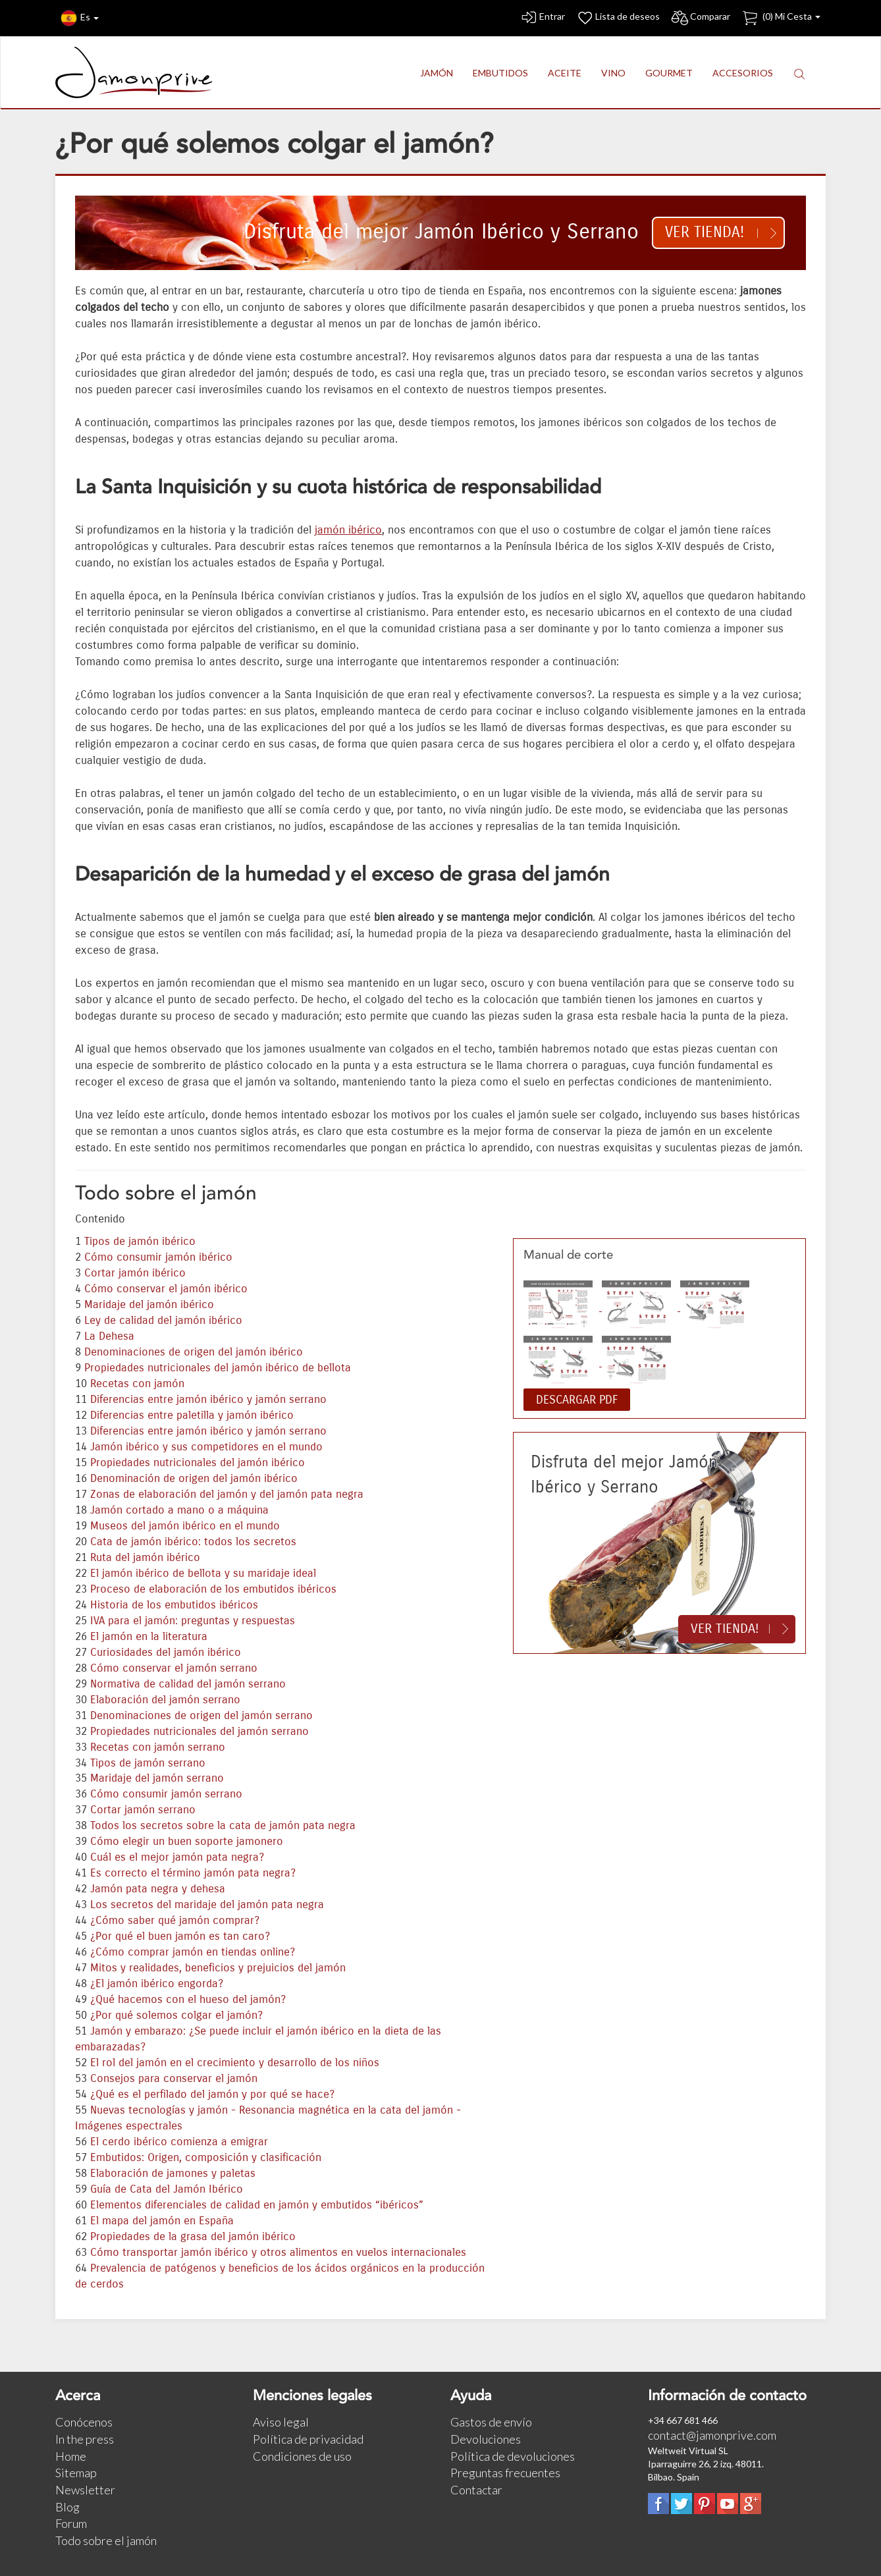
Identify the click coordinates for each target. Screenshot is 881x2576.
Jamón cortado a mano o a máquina (179, 1510)
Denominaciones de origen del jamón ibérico (193, 1352)
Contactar (476, 2489)
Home (70, 2456)
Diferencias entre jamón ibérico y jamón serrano (208, 1399)
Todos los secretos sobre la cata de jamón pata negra (223, 1825)
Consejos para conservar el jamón (173, 2078)
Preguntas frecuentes (505, 2472)
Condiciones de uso (302, 2456)
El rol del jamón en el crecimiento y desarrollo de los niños (234, 2062)
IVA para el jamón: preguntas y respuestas (192, 1621)
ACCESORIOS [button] (742, 72)
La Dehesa (109, 1336)
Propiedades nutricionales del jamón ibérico (197, 1462)
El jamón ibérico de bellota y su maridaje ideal (203, 1573)
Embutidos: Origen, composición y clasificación (205, 2157)
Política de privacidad (308, 2439)
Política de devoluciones (512, 2456)
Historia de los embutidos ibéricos (174, 1605)
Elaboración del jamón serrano (165, 1700)
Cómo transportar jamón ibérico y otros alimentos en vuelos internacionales (278, 2252)
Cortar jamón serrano (143, 1810)
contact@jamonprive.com (712, 2435)
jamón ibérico (348, 530)
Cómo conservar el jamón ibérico (166, 1289)
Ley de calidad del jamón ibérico (163, 1320)
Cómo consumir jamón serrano (166, 1794)
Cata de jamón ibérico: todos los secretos (193, 1541)
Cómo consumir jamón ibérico (158, 1257)
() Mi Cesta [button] (780, 18)
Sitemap (76, 2472)
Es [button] (80, 18)
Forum (71, 2523)
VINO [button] (613, 72)
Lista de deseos (617, 18)
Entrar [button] (542, 18)
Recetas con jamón (137, 1383)
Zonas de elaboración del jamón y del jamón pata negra (226, 1494)
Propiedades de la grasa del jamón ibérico (193, 2236)
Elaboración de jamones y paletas (172, 2173)
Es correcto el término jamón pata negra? (193, 1873)
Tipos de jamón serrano (147, 1763)
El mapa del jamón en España (162, 2221)
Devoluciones (485, 2439)
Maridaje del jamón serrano (157, 1778)
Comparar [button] (700, 18)
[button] (799, 73)
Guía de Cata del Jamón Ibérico (166, 2189)
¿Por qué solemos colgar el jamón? (176, 2015)
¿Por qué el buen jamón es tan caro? (180, 1936)
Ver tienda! (704, 232)
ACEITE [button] (564, 72)
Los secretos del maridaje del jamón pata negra (207, 1904)
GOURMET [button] (669, 72)
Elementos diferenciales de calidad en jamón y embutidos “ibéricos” (256, 2205)
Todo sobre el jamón (106, 2540)
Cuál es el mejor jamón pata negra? (177, 1857)
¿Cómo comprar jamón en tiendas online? (192, 1952)
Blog (67, 2507)
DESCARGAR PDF (577, 1399)
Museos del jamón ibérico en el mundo (185, 1526)
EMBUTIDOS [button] (500, 72)
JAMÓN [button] (436, 72)
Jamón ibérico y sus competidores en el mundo (206, 1447)
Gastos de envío (491, 2422)
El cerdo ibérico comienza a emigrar (179, 2142)
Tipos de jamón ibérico (140, 1241)
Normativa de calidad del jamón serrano (188, 1684)
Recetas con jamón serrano (157, 1747)
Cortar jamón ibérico (135, 1273)
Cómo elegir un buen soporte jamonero (186, 1841)
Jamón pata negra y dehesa (157, 1889)
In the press (84, 2439)
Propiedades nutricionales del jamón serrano (199, 1731)
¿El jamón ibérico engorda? (156, 1983)
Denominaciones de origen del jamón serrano (201, 1715)
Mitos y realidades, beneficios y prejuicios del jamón (218, 1968)
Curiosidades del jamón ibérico (165, 1652)
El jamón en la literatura (148, 1636)
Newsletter (85, 2489)
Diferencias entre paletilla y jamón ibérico (192, 1415)
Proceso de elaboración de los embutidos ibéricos (213, 1589)
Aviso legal (281, 2422)
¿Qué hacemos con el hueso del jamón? (188, 1999)
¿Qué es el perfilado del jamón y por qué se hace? (212, 2094)
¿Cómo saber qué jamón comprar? (174, 1920)
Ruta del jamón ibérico (145, 1557)
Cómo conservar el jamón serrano (173, 1668)
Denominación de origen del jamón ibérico (194, 1478)
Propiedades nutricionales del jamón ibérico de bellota (217, 1368)
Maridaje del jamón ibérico (149, 1304)
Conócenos (84, 2422)
